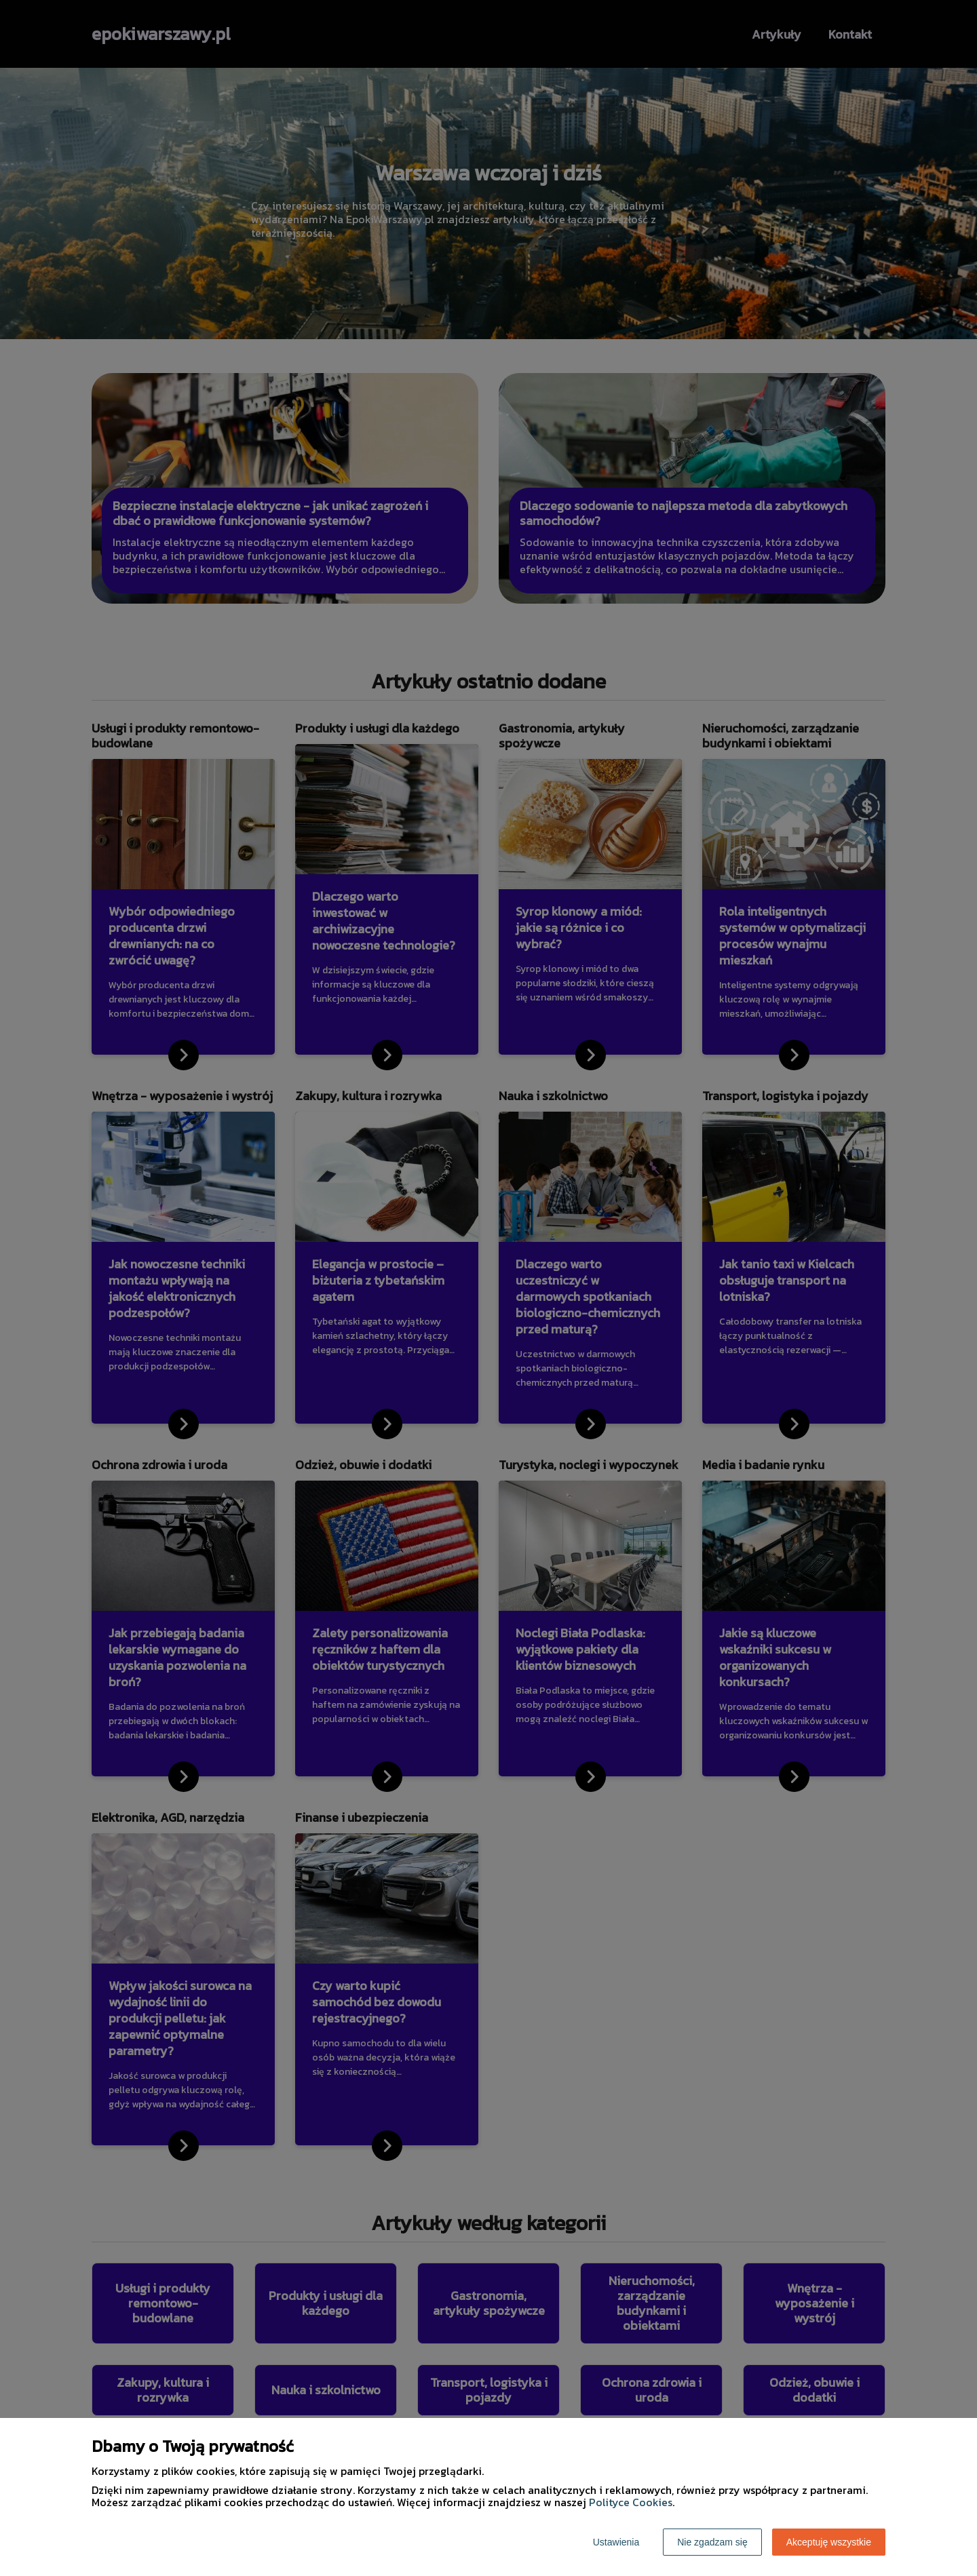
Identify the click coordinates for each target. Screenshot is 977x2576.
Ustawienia (616, 2542)
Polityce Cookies (630, 2502)
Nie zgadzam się (712, 2542)
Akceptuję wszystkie (828, 2542)
